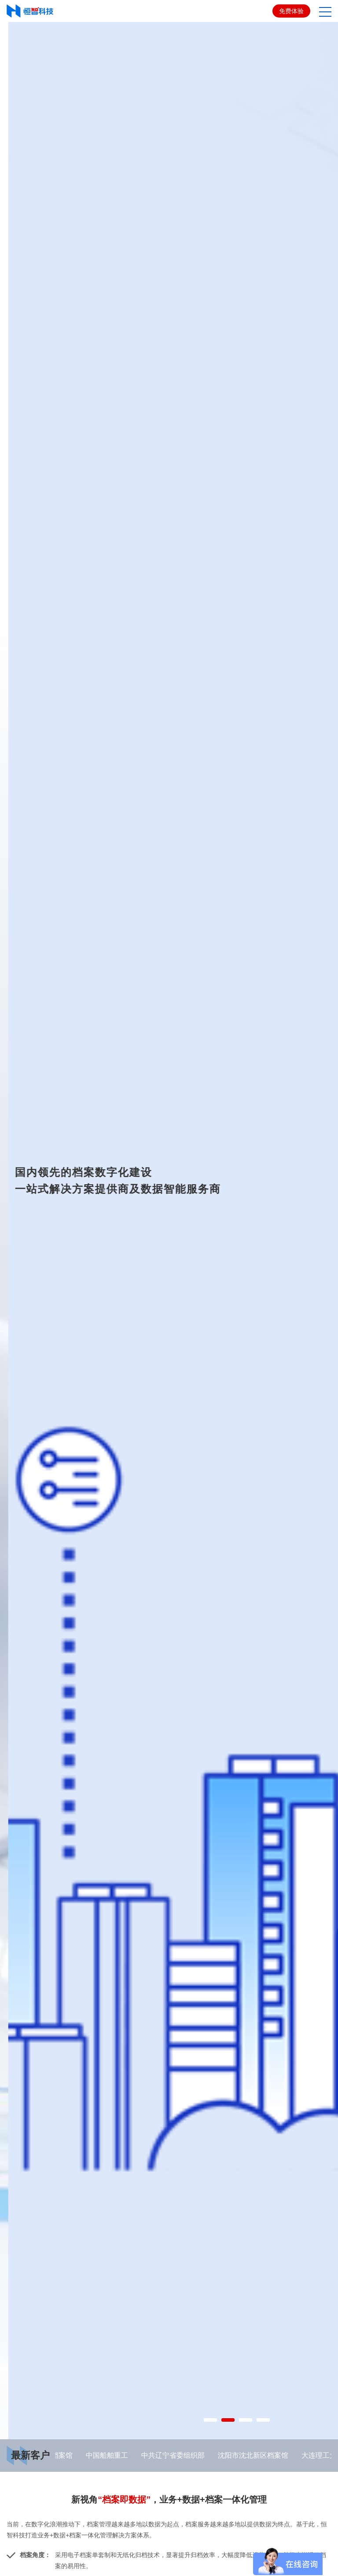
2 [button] (223, 2548)
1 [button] (206, 2548)
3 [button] (241, 2548)
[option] (169, 1294)
